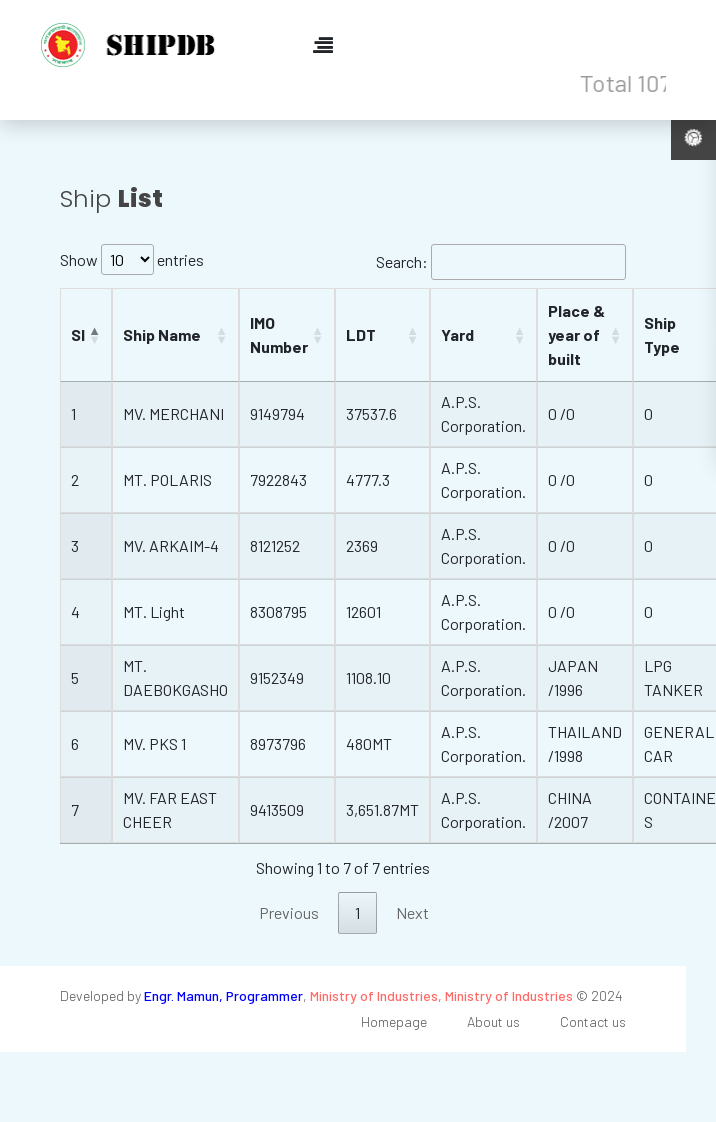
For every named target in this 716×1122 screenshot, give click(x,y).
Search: (501, 262)
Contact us (593, 1021)
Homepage (394, 1021)
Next (412, 912)
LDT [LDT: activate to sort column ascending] (361, 334)
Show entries (132, 259)
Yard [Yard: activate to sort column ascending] (457, 334)
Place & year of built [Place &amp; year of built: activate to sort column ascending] (576, 334)
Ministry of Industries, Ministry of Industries (441, 995)
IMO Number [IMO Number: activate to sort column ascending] (279, 334)
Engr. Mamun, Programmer (223, 995)
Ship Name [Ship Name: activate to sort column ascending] (162, 334)
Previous (289, 912)
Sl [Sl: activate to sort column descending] (78, 334)
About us (493, 1021)
